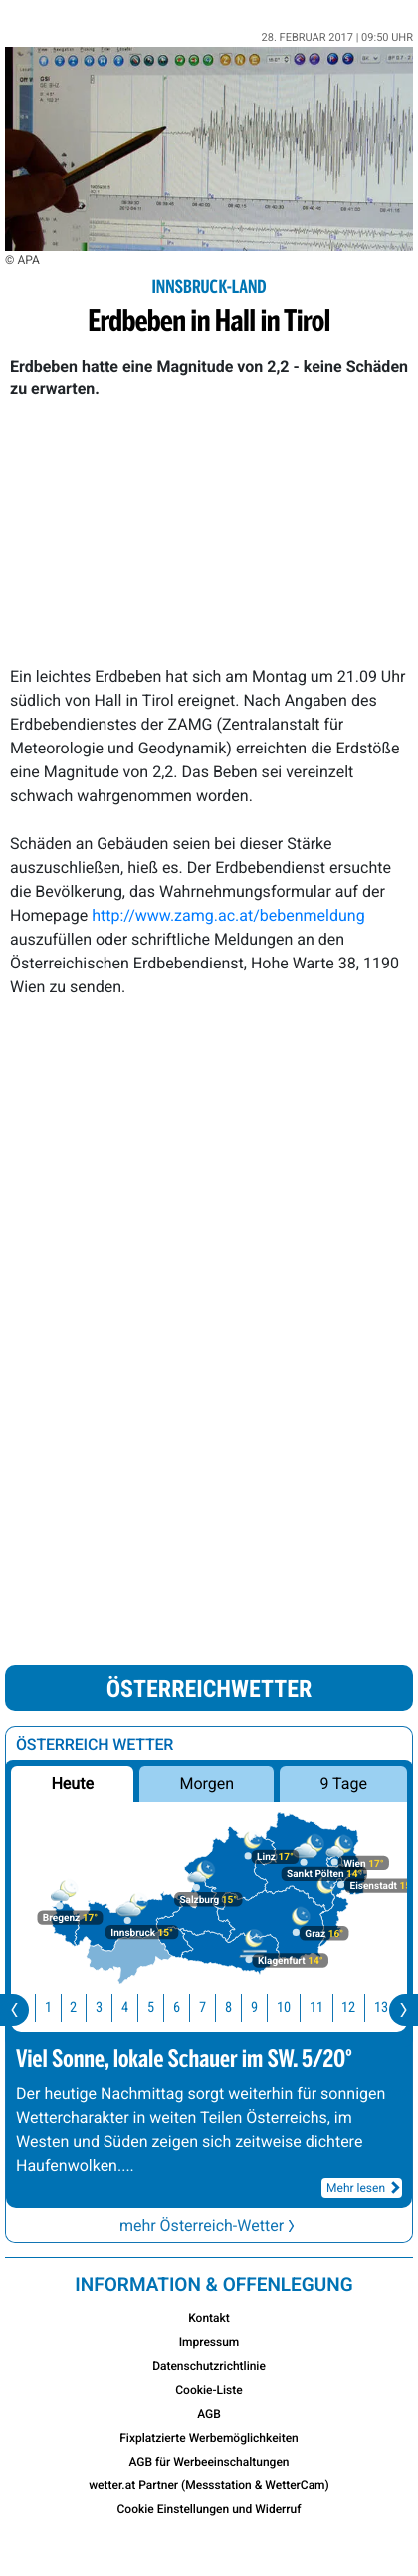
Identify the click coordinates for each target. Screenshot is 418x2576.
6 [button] (191, 2007)
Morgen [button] (206, 1783)
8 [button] (243, 2007)
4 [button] (139, 2007)
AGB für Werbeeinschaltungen (208, 2462)
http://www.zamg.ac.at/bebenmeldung (228, 915)
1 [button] (63, 2007)
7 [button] (217, 2007)
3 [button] (113, 2007)
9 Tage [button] (342, 1783)
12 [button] (363, 2007)
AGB (209, 2414)
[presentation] (14, 2010)
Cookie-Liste (208, 2390)
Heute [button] (72, 1783)
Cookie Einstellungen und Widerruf (209, 2509)
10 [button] (299, 2007)
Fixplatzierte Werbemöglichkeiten (209, 2438)
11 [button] (331, 2007)
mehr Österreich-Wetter (209, 2225)
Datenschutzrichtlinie (209, 2366)
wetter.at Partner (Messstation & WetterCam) (209, 2485)
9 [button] (269, 2007)
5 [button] (165, 2007)
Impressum (209, 2342)
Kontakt (209, 2318)
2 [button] (88, 2007)
